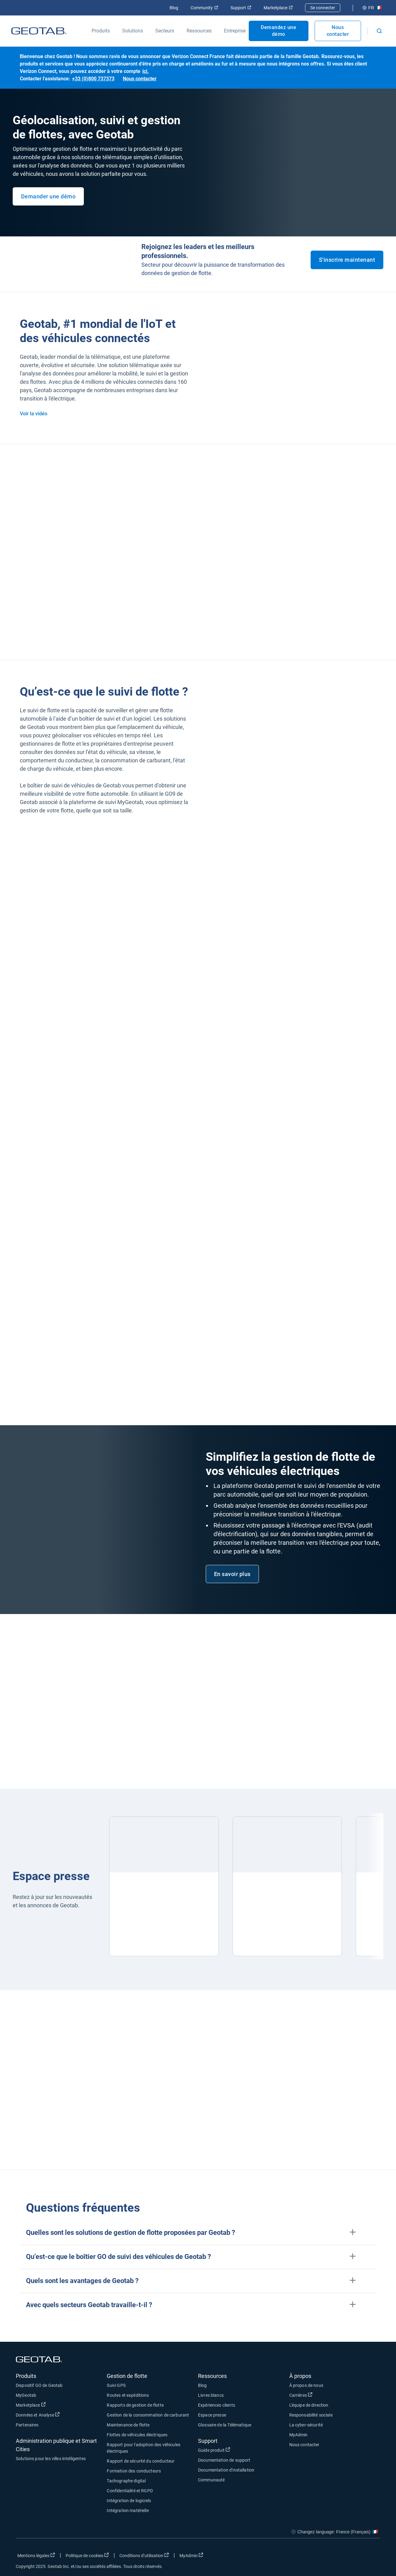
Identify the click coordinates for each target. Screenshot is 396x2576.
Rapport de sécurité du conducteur (140, 2461)
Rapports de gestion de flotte (135, 2405)
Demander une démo (48, 196)
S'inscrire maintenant (347, 259)
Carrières (301, 2395)
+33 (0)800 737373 (93, 79)
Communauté (211, 2479)
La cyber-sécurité (306, 2424)
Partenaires (27, 2424)
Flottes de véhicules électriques (137, 2434)
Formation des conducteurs (134, 2470)
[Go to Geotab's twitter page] (341, 2557)
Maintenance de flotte (128, 2424)
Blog (174, 7)
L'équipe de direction (309, 2405)
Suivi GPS (116, 2385)
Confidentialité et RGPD (130, 2490)
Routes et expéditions (128, 2395)
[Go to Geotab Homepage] (39, 30)
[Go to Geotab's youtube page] (372, 2557)
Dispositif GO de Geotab (39, 2385)
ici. (145, 71)
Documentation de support (224, 2460)
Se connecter (322, 7)
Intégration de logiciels (129, 2500)
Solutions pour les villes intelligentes (51, 2458)
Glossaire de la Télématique (224, 2424)
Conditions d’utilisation (144, 2555)
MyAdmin (298, 2434)
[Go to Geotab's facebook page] (326, 2557)
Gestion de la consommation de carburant (148, 2415)
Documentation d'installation (226, 2470)
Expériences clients (216, 2405)
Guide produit (214, 2450)
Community (204, 7)
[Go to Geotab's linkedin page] (357, 2557)
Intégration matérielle (127, 2510)
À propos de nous (306, 2385)
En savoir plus (232, 1574)
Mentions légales (36, 2555)
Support (240, 7)
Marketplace (278, 7)
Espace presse (212, 2415)
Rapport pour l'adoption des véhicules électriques (143, 2448)
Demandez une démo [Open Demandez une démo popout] (278, 30)
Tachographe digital (126, 2480)
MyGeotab (26, 2395)
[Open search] (379, 30)
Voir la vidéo (33, 414)
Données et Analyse (38, 2414)
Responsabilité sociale (311, 2415)
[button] (198, 2233)
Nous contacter (338, 30)
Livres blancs (211, 2395)
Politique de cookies (87, 2555)
